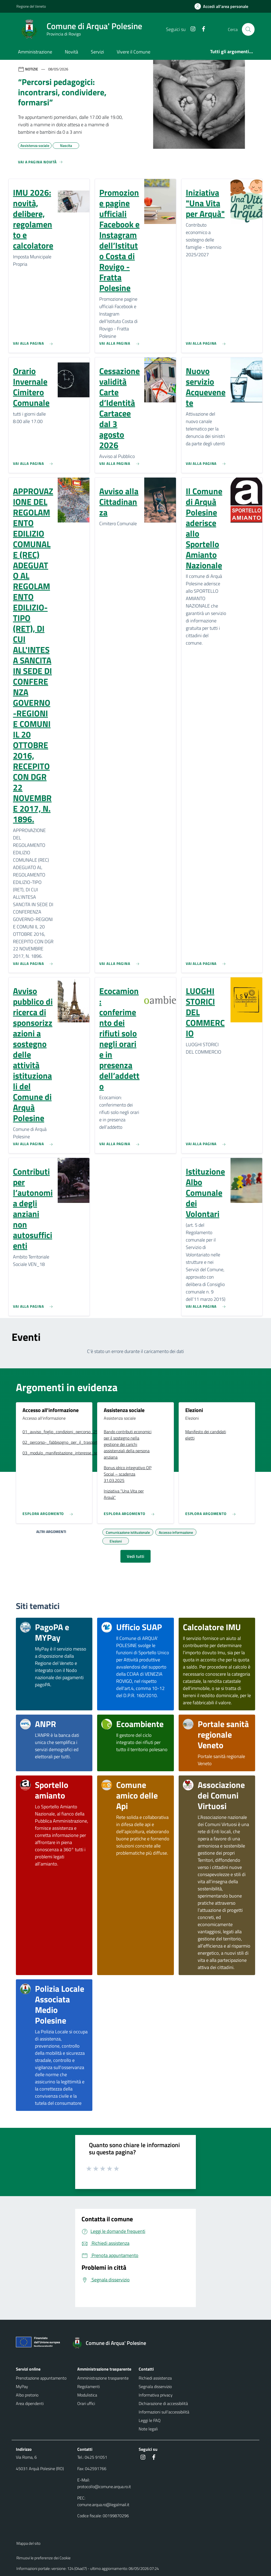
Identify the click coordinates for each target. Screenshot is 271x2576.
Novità (71, 51)
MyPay (22, 2386)
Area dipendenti (30, 2403)
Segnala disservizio (155, 2386)
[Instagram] (191, 29)
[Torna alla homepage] (111, 2343)
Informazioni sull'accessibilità (164, 2412)
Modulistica (87, 2395)
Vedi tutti (135, 1556)
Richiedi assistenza (155, 2378)
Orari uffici (86, 2403)
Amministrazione (35, 51)
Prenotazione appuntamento (41, 2378)
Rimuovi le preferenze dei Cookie (43, 2558)
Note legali (148, 2429)
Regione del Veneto (31, 6)
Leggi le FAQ (150, 2420)
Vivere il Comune (133, 51)
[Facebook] (201, 29)
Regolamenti (88, 2386)
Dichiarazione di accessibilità (163, 2403)
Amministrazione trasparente (103, 2378)
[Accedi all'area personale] (223, 6)
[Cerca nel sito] (248, 29)
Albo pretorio (27, 2395)
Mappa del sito (28, 2543)
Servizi (97, 51)
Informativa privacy (156, 2395)
